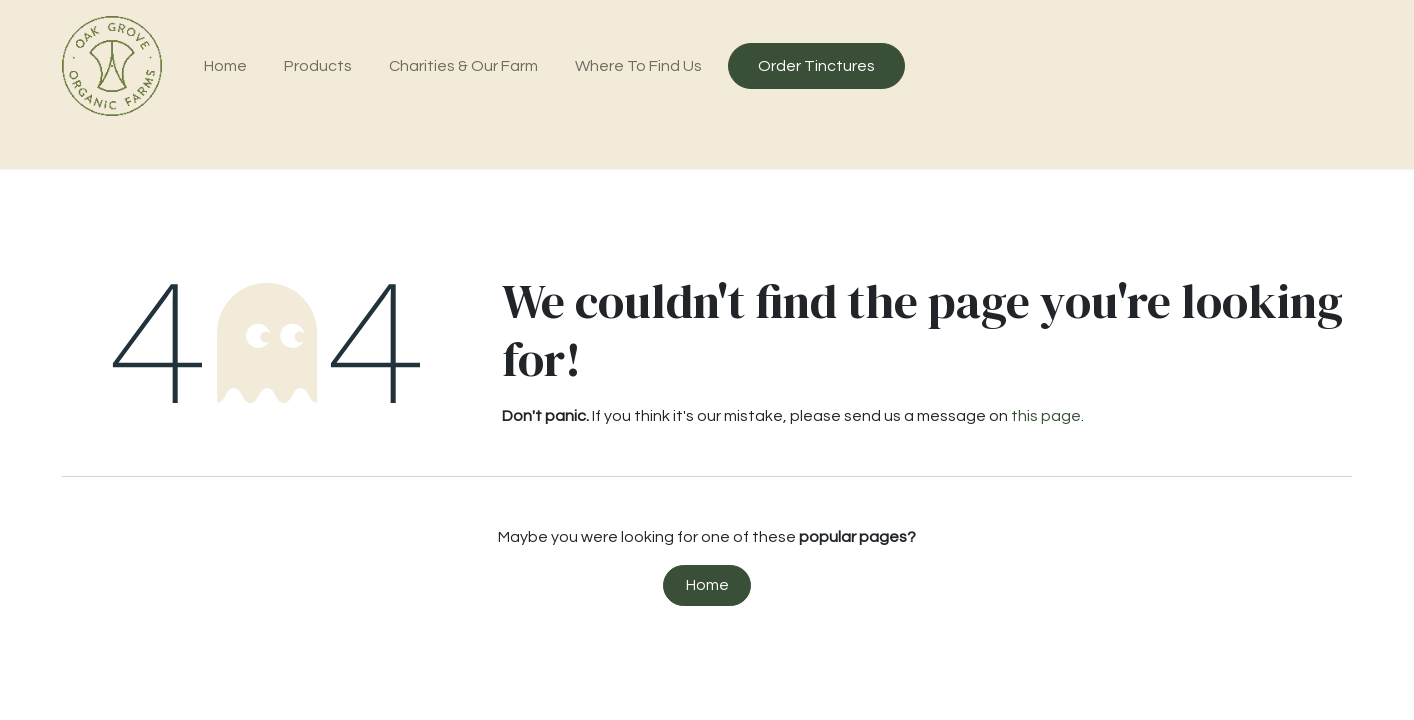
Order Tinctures (816, 66)
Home (707, 585)
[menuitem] (226, 66)
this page (1046, 416)
